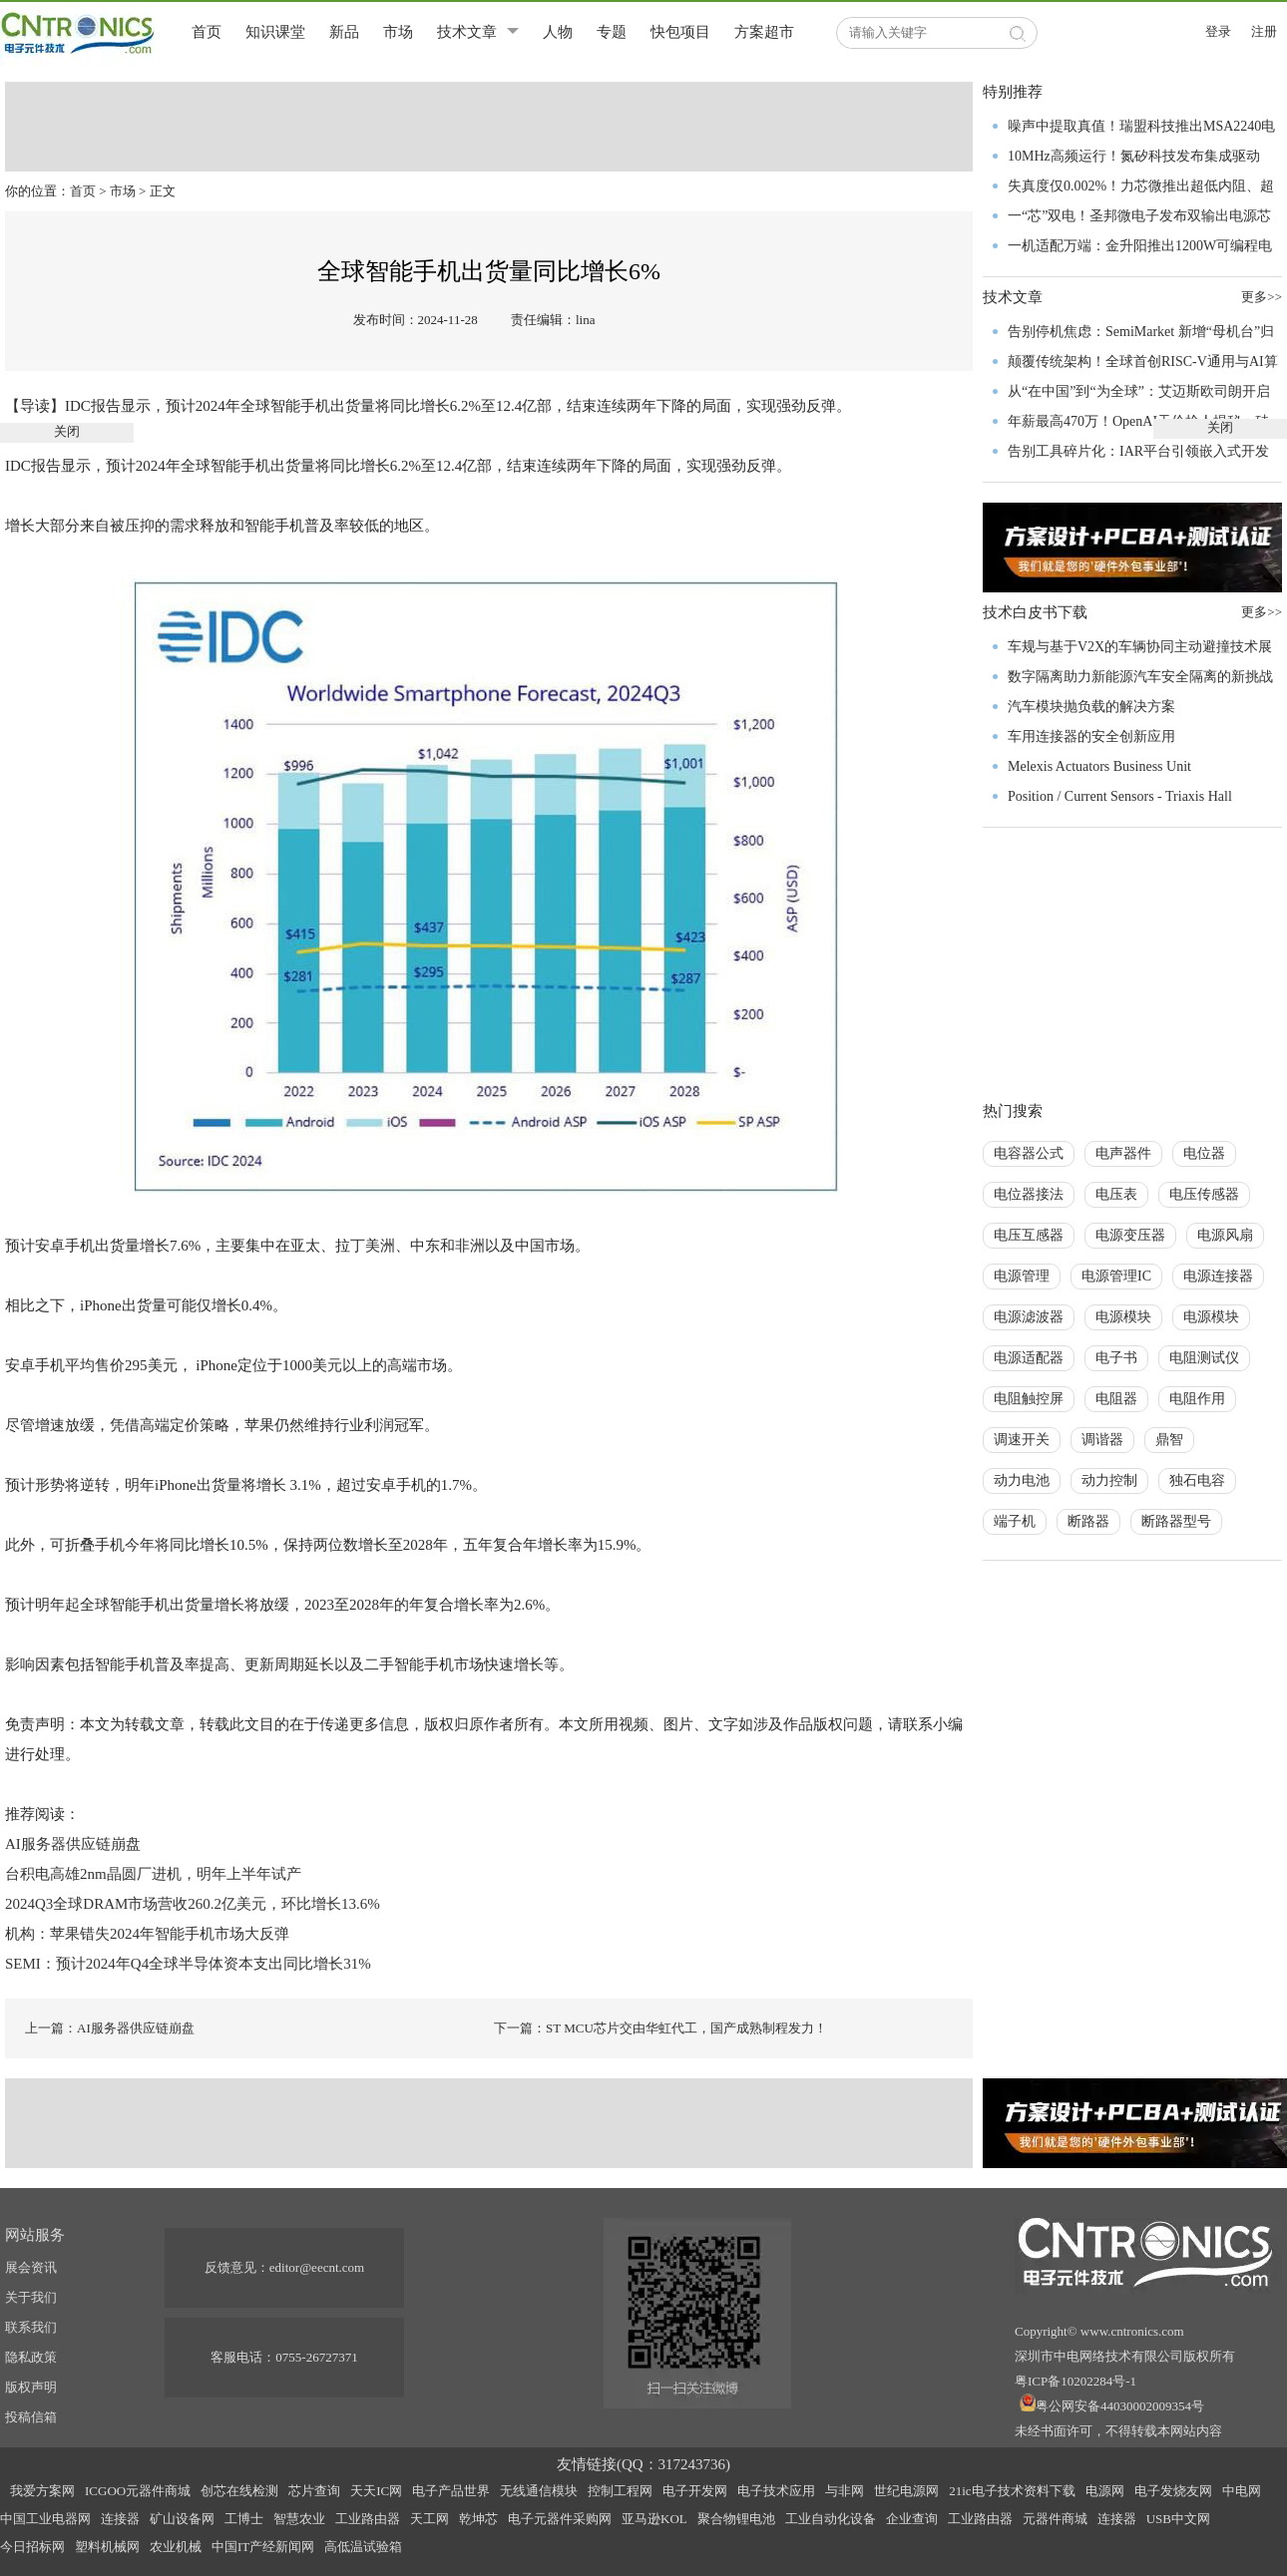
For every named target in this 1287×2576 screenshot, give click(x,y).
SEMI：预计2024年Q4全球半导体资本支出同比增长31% (188, 1964)
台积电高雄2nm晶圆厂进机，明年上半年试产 (153, 1874)
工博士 (243, 2518)
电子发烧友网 (1173, 2490)
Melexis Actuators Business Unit (1099, 766)
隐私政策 (31, 2357)
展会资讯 (31, 2267)
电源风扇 (1225, 1235)
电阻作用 (1197, 1398)
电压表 (1116, 1194)
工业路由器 (367, 2518)
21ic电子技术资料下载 (1011, 2490)
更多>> (1261, 611)
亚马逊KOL (654, 2518)
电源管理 (1022, 1276)
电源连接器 (1218, 1276)
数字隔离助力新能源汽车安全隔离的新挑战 (1140, 676)
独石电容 (1197, 1480)
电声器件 (1123, 1153)
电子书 (1116, 1357)
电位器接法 (1029, 1194)
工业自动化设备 (830, 2518)
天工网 (429, 2518)
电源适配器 (1029, 1357)
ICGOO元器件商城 (138, 2490)
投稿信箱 (31, 2416)
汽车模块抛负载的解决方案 (1091, 706)
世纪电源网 (906, 2490)
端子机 (1015, 1521)
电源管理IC (1116, 1276)
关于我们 (31, 2297)
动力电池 (1022, 1480)
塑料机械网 (107, 2546)
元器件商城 (1055, 2518)
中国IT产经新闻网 (263, 2546)
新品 (344, 32)
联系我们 (31, 2327)
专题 (612, 32)
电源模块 (1123, 1316)
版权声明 (31, 2387)
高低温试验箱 (363, 2546)
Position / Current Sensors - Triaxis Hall (1120, 796)
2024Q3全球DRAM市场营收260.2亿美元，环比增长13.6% (192, 1904)
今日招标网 (32, 2546)
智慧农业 (299, 2518)
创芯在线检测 (239, 2490)
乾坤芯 (478, 2518)
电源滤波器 (1029, 1316)
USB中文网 (1178, 2518)
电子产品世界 (451, 2490)
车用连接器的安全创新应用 (1091, 736)
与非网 (844, 2490)
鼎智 (1169, 1439)
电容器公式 (1029, 1153)
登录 (1218, 31)
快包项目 (680, 32)
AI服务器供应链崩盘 (73, 1844)
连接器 (120, 2518)
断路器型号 (1176, 1521)
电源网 (1104, 2490)
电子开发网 (694, 2490)
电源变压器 (1130, 1235)
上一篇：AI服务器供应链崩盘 (110, 2028)
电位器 (1204, 1153)
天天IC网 (376, 2490)
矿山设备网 (182, 2518)
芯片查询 (314, 2490)
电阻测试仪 (1204, 1357)
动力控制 (1109, 1480)
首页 (206, 32)
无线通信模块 (539, 2490)
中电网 (1241, 2490)
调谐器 (1102, 1439)
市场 (398, 32)
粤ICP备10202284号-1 (1075, 2381)
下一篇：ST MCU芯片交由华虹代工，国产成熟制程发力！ (660, 2028)
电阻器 (1116, 1398)
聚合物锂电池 (736, 2518)
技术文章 (467, 32)
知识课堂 (275, 32)
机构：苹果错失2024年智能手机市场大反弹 (147, 1934)
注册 (1264, 31)
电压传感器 (1204, 1194)
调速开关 (1022, 1439)
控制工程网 (620, 2490)
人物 (558, 32)
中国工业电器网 (45, 2518)
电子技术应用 (776, 2490)
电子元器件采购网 (560, 2518)
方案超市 (764, 32)
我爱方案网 (42, 2490)
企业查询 (912, 2518)
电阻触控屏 (1029, 1398)
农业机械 (176, 2546)
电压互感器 (1029, 1235)
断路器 (1088, 1521)
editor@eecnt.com (316, 2267)
